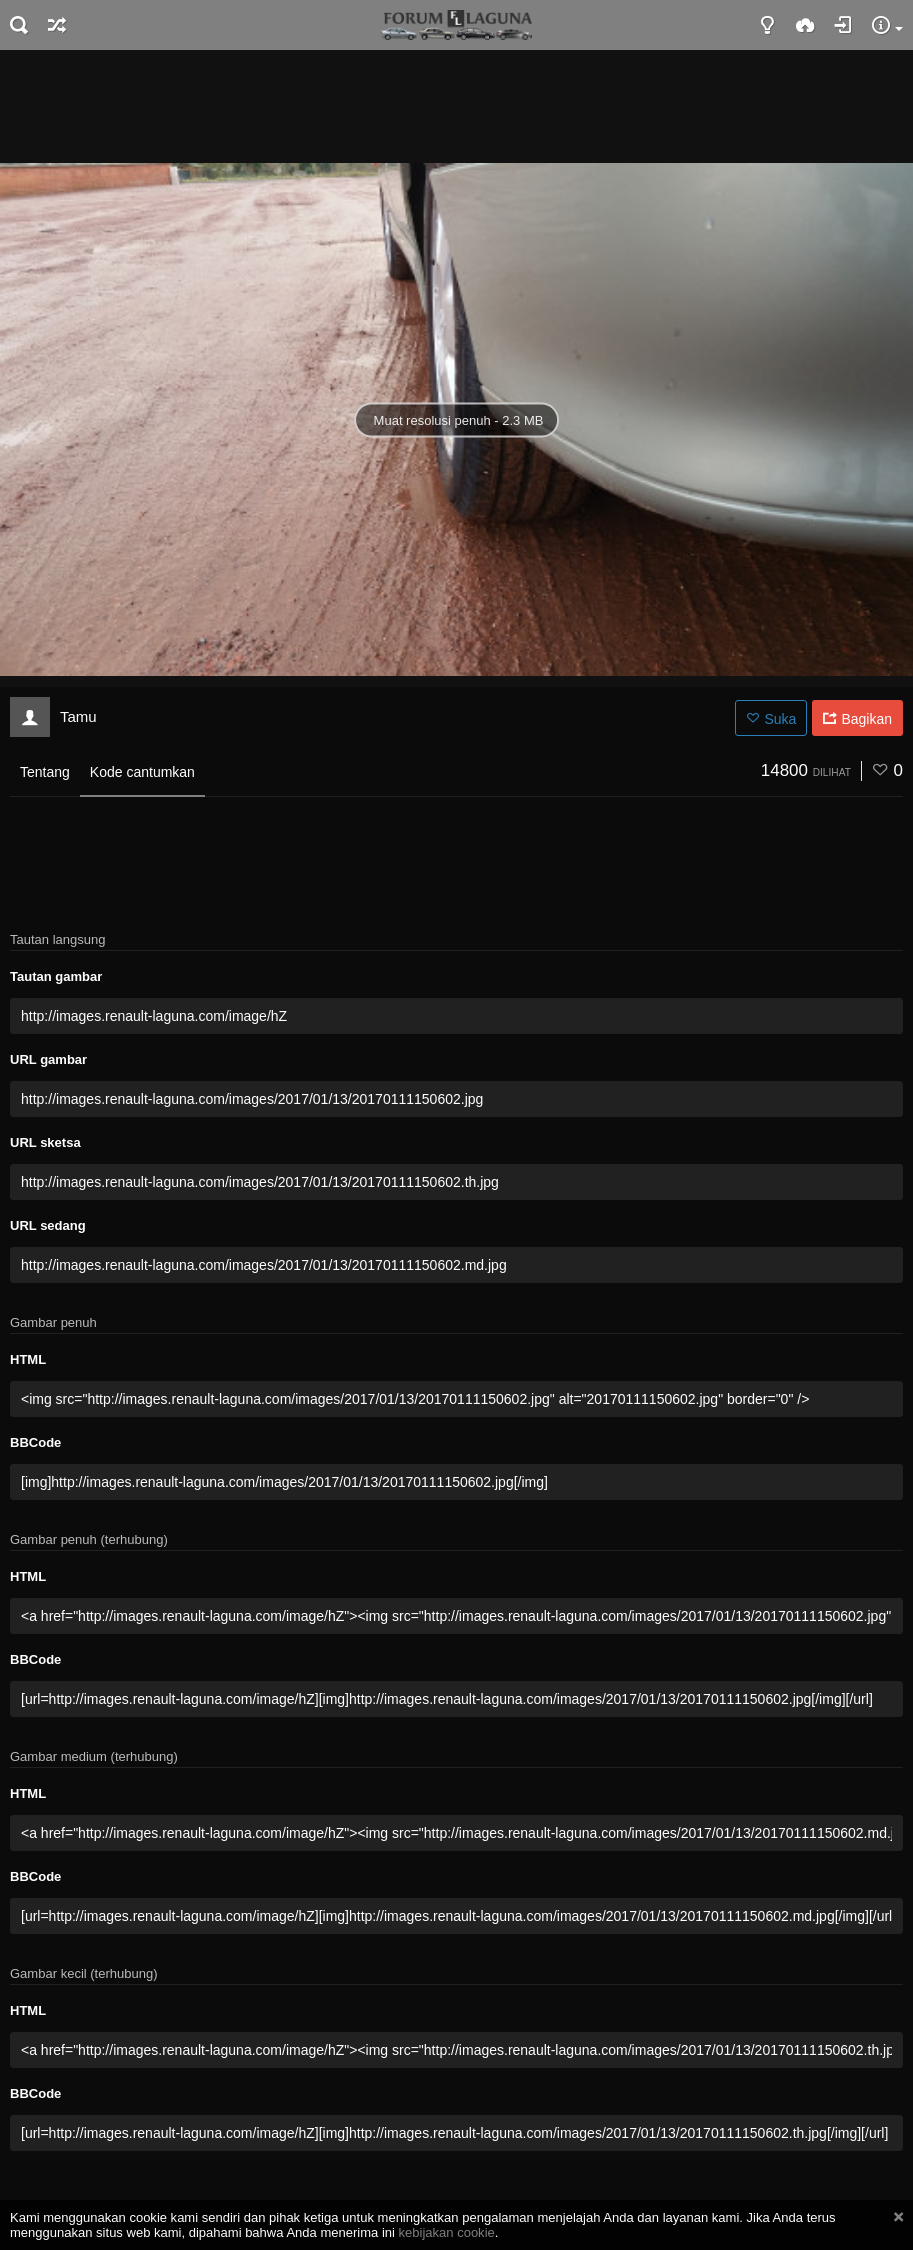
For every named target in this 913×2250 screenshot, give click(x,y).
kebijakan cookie (447, 2232)
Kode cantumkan (142, 772)
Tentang (45, 772)
